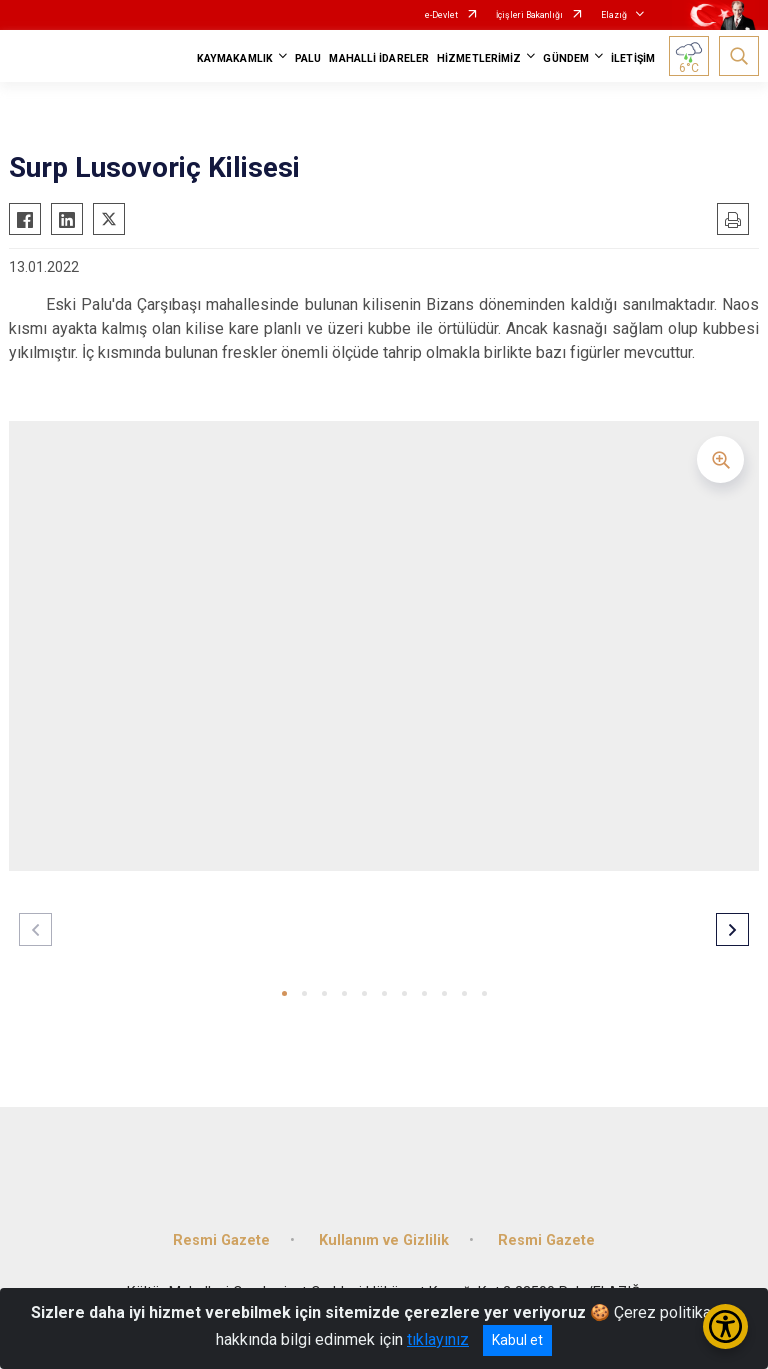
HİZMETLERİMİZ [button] (479, 58)
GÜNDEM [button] (566, 58)
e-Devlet (441, 15)
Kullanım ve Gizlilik (384, 1240)
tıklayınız (438, 1339)
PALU (308, 58)
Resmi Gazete (221, 1240)
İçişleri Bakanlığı (529, 15)
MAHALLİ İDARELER (379, 58)
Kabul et (517, 1340)
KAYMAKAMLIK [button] (235, 58)
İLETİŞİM (633, 58)
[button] (284, 993)
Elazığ (614, 15)
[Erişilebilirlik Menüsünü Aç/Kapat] (725, 1326)
